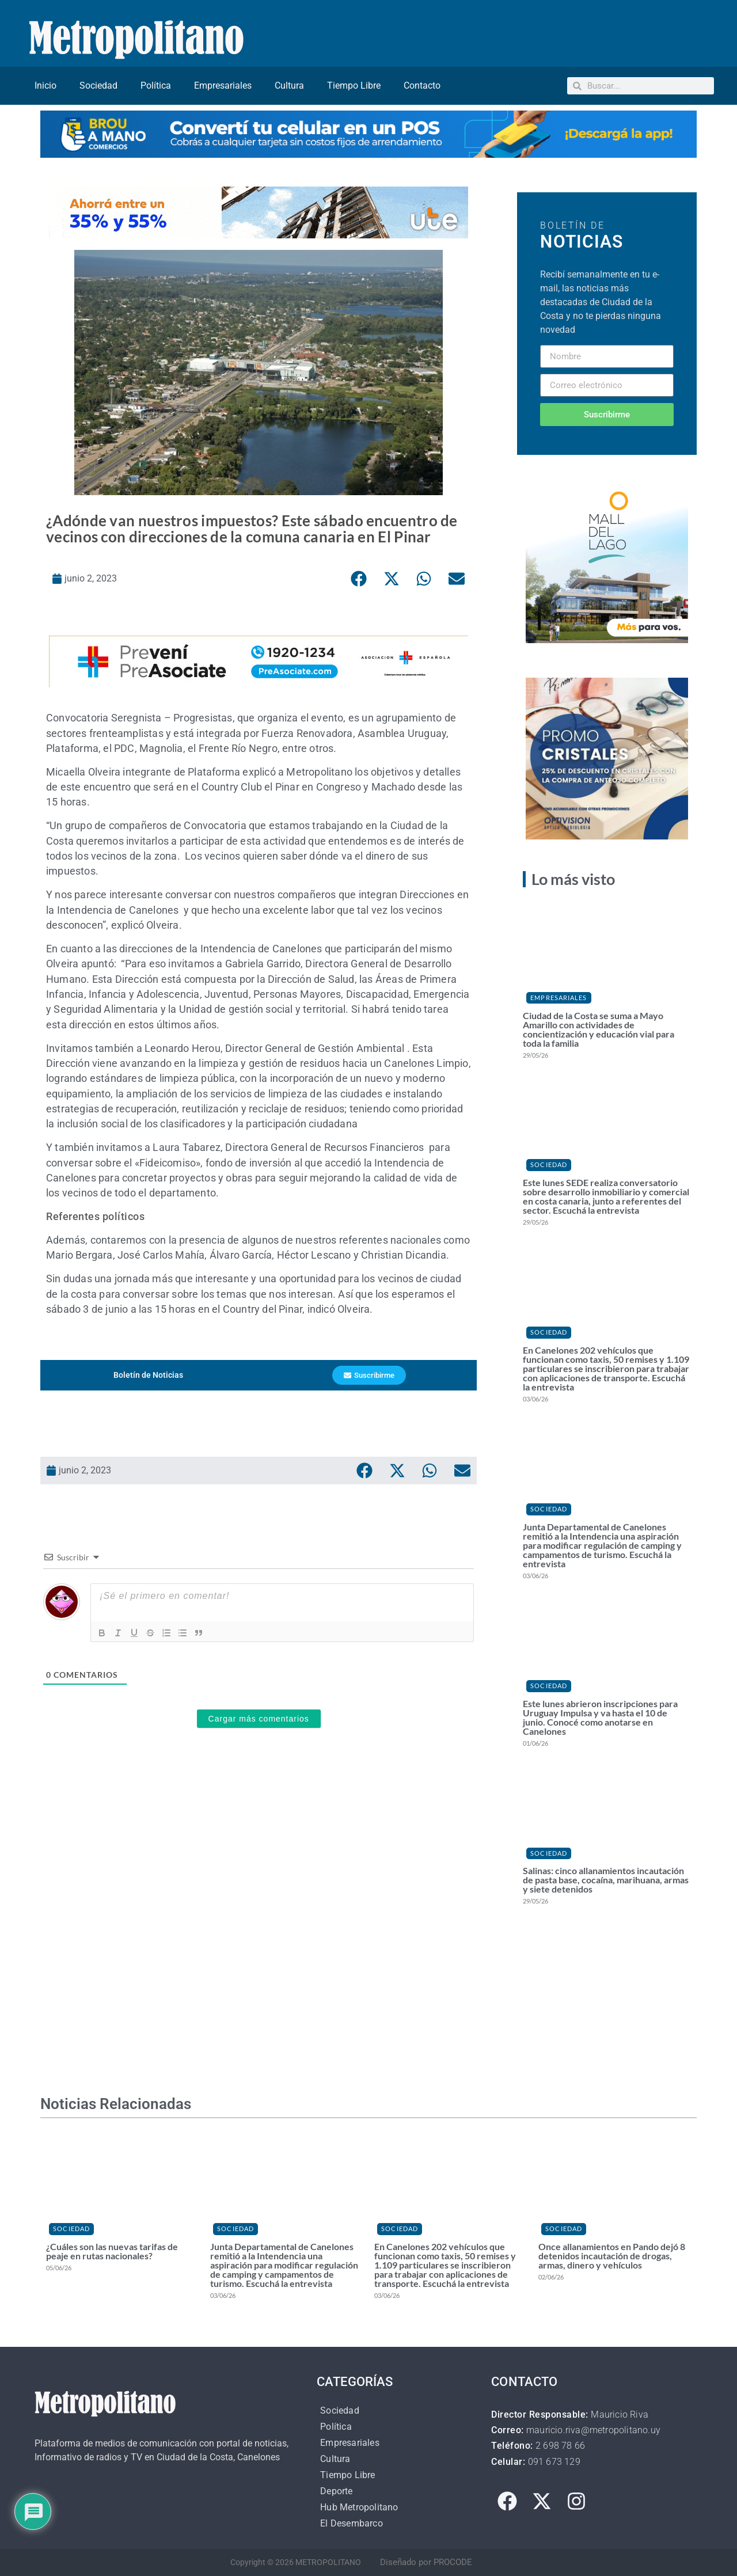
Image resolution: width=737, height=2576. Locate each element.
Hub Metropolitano (359, 2507)
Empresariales (223, 85)
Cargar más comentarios (258, 1718)
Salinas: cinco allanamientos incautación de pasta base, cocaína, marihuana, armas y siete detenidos (606, 1879)
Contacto (422, 85)
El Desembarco (351, 2523)
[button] (358, 579)
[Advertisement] (258, 1894)
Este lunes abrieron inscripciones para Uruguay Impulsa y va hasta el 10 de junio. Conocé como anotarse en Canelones (600, 1717)
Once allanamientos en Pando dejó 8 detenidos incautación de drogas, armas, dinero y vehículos (611, 2255)
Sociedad (98, 85)
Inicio (45, 85)
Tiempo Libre (354, 85)
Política (155, 85)
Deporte (336, 2491)
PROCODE (453, 2562)
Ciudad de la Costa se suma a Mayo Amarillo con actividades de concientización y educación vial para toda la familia (598, 1029)
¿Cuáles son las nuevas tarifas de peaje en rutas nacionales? (112, 2251)
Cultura (289, 85)
